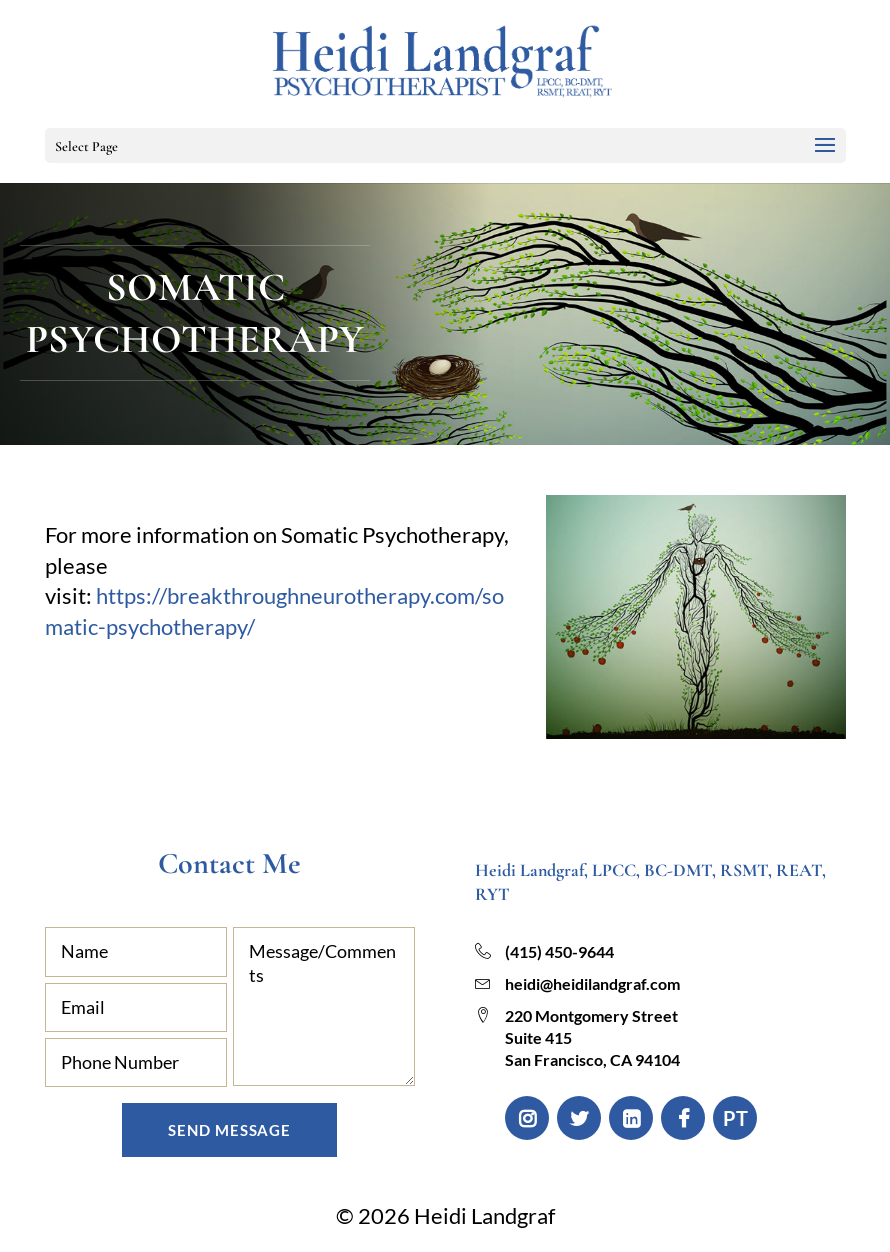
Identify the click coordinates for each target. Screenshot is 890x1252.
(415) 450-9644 (559, 951)
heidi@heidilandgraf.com (592, 983)
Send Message (229, 1130)
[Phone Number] (136, 1062)
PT (735, 1118)
